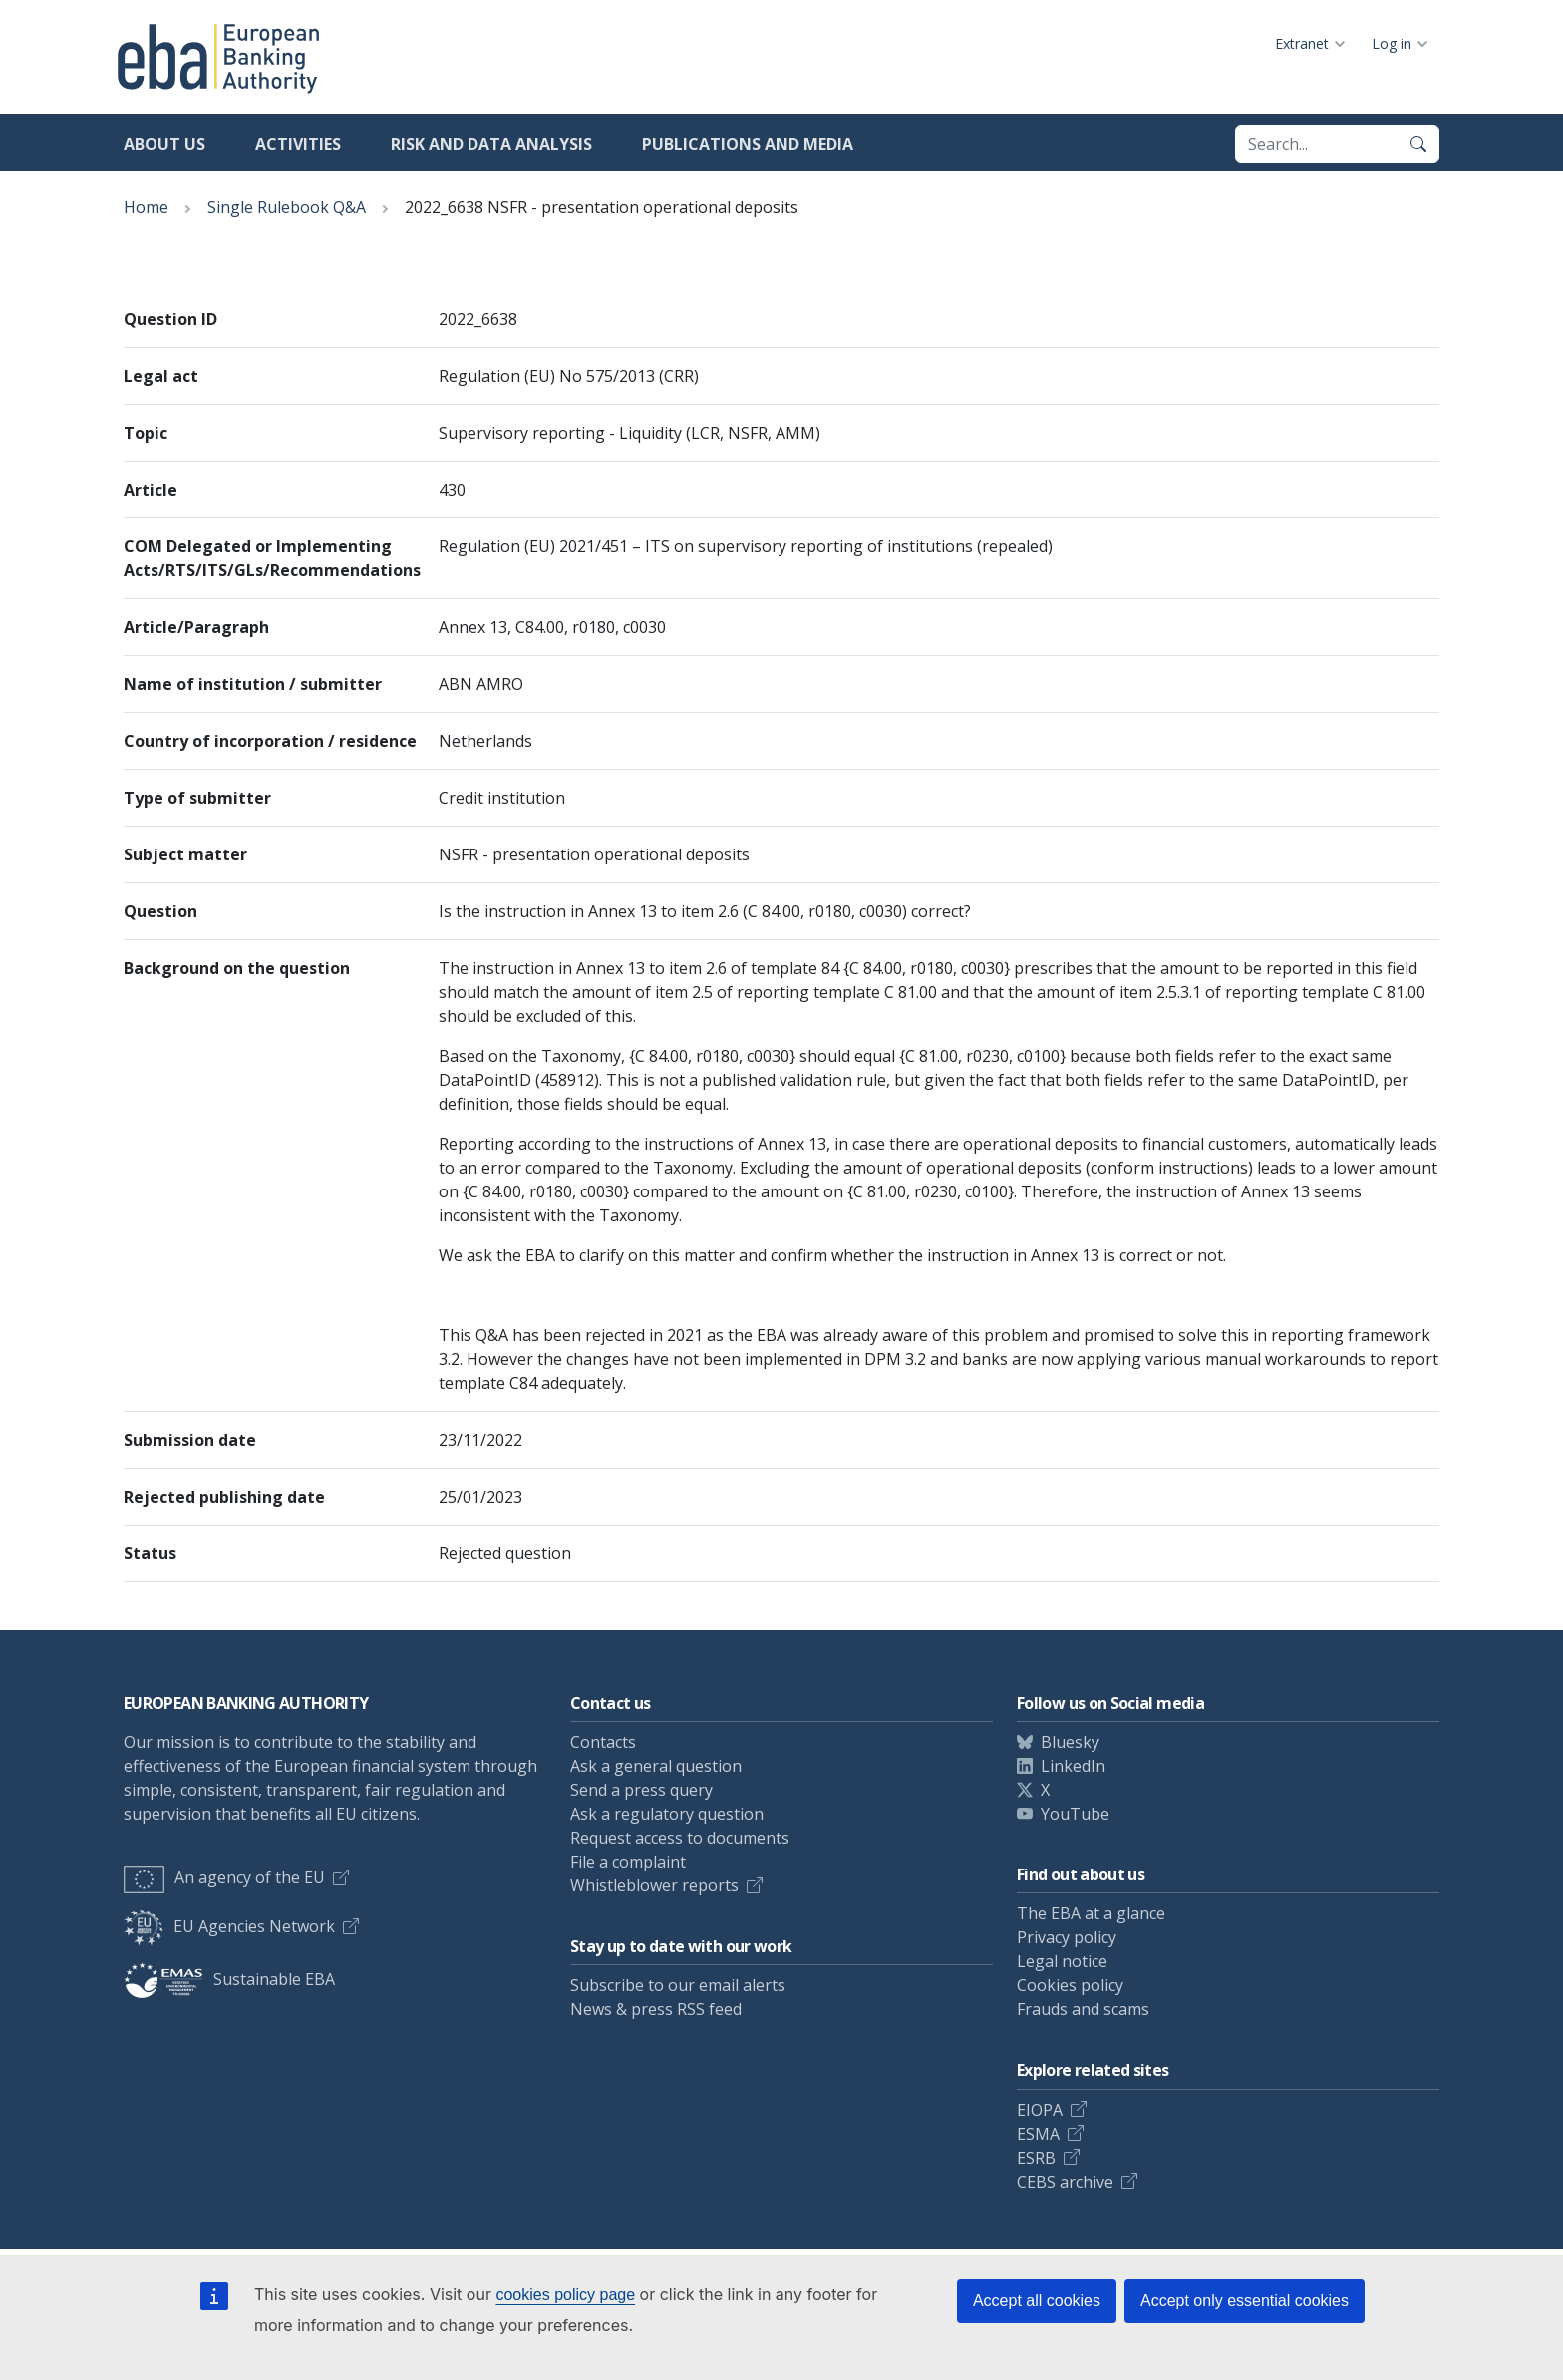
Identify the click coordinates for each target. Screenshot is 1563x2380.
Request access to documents (679, 1838)
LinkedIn (1073, 1766)
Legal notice (1062, 1961)
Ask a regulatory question (667, 1814)
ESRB (1036, 2158)
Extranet (1302, 43)
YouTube (1075, 1814)
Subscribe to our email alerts (677, 1985)
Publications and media (747, 144)
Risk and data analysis (491, 144)
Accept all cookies (1036, 2300)
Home (146, 207)
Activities (298, 144)
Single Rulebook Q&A (286, 207)
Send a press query (641, 1790)
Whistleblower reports (654, 1885)
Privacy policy (1066, 1937)
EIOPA (1040, 2110)
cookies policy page (565, 2294)
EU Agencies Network (229, 1926)
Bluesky (1070, 1742)
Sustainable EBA (229, 1979)
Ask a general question (656, 1766)
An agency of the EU (224, 1877)
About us (164, 144)
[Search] (1418, 144)
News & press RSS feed (656, 2009)
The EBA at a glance (1091, 1913)
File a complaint (628, 1861)
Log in (1391, 43)
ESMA (1038, 2134)
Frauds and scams (1083, 2009)
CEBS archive (1065, 2182)
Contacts (603, 1742)
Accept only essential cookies (1244, 2300)
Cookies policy (1070, 1985)
